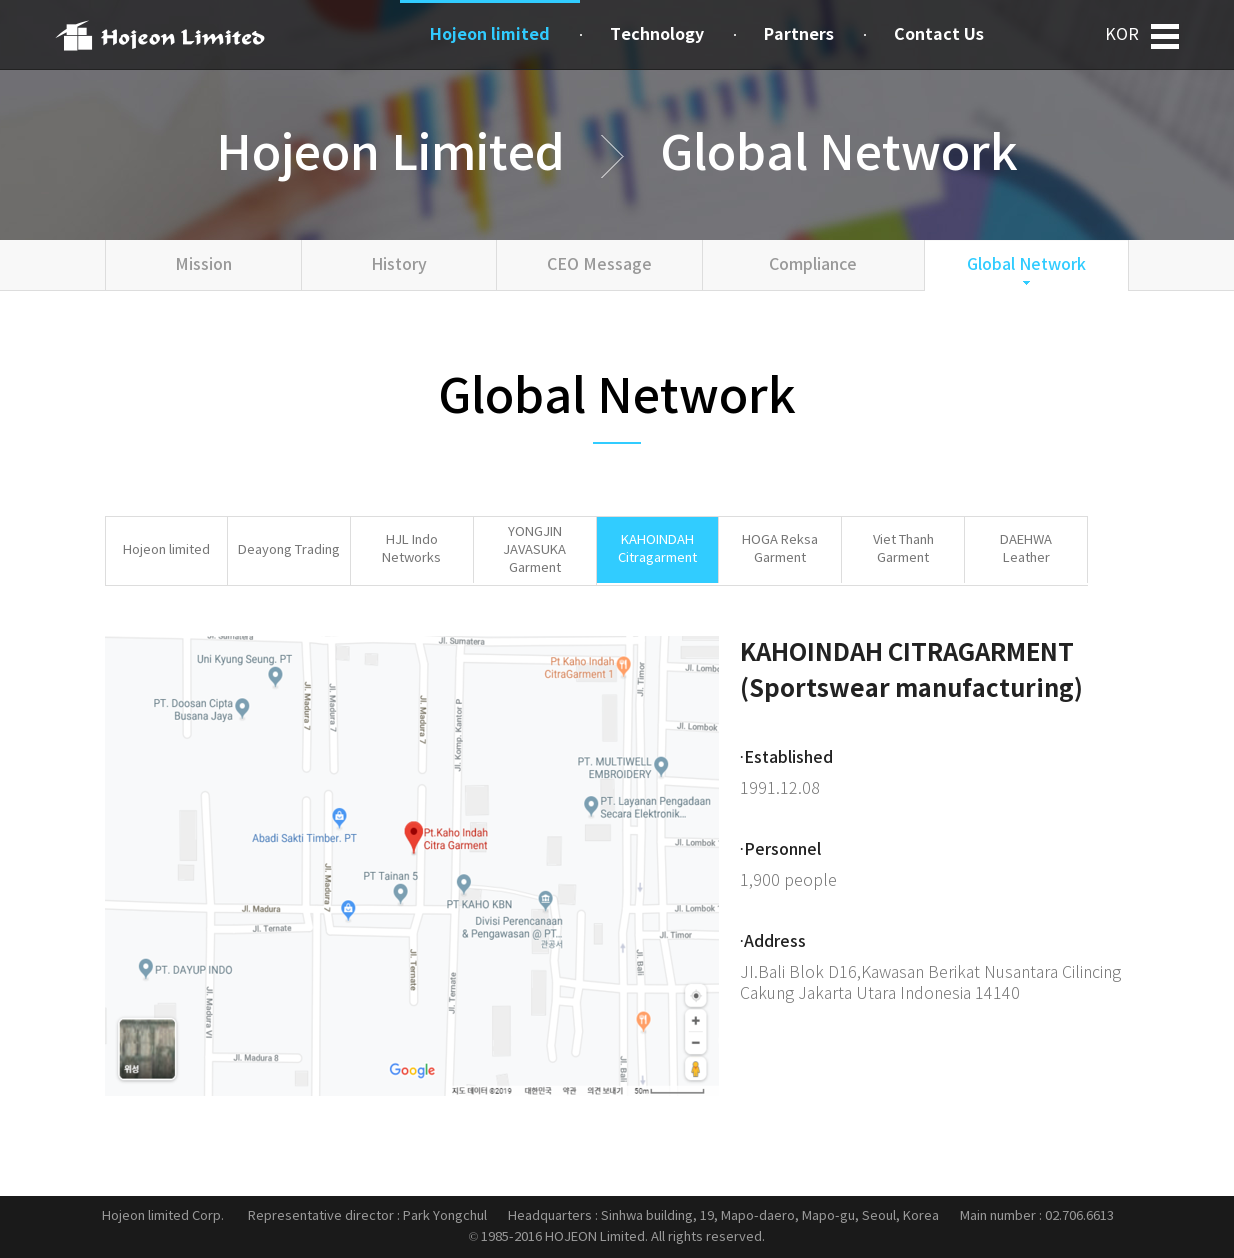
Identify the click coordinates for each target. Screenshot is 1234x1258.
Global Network (1026, 265)
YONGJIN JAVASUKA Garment (534, 550)
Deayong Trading (289, 550)
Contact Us (939, 35)
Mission (203, 265)
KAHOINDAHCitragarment (657, 549)
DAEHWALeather (1026, 549)
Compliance (813, 265)
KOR (1122, 35)
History (399, 265)
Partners (799, 35)
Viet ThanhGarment (903, 549)
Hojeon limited (166, 550)
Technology (657, 35)
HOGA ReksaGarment (780, 549)
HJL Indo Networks (411, 549)
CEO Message (599, 265)
